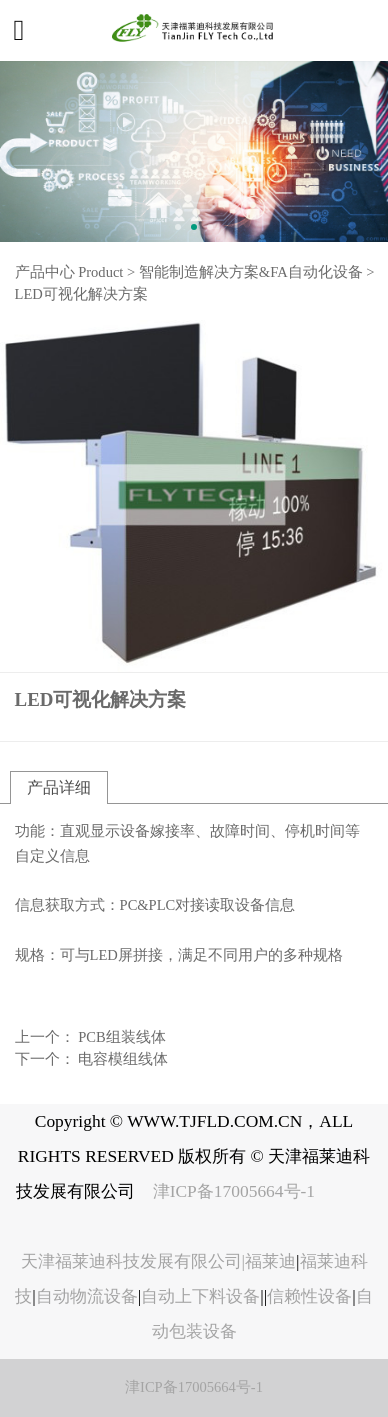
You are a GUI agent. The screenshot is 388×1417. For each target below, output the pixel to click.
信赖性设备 (309, 1296)
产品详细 (59, 787)
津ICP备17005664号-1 (236, 1191)
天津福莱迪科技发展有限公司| (133, 1261)
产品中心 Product (69, 272)
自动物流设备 (87, 1296)
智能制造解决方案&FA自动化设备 (251, 272)
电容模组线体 (123, 1059)
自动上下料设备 (200, 1296)
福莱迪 (270, 1261)
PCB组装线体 (121, 1037)
